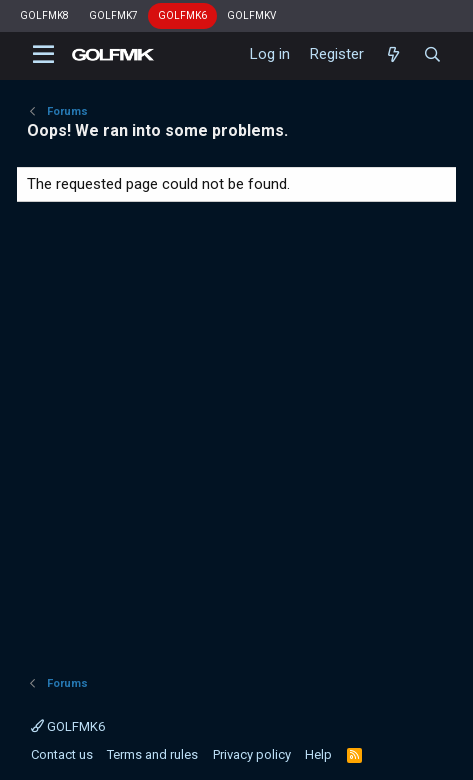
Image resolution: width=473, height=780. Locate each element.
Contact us (62, 754)
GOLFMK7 (113, 15)
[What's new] (393, 55)
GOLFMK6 (182, 15)
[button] (44, 55)
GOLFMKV (251, 15)
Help (318, 754)
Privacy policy (252, 754)
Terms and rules (152, 754)
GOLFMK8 (44, 15)
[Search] (432, 55)
